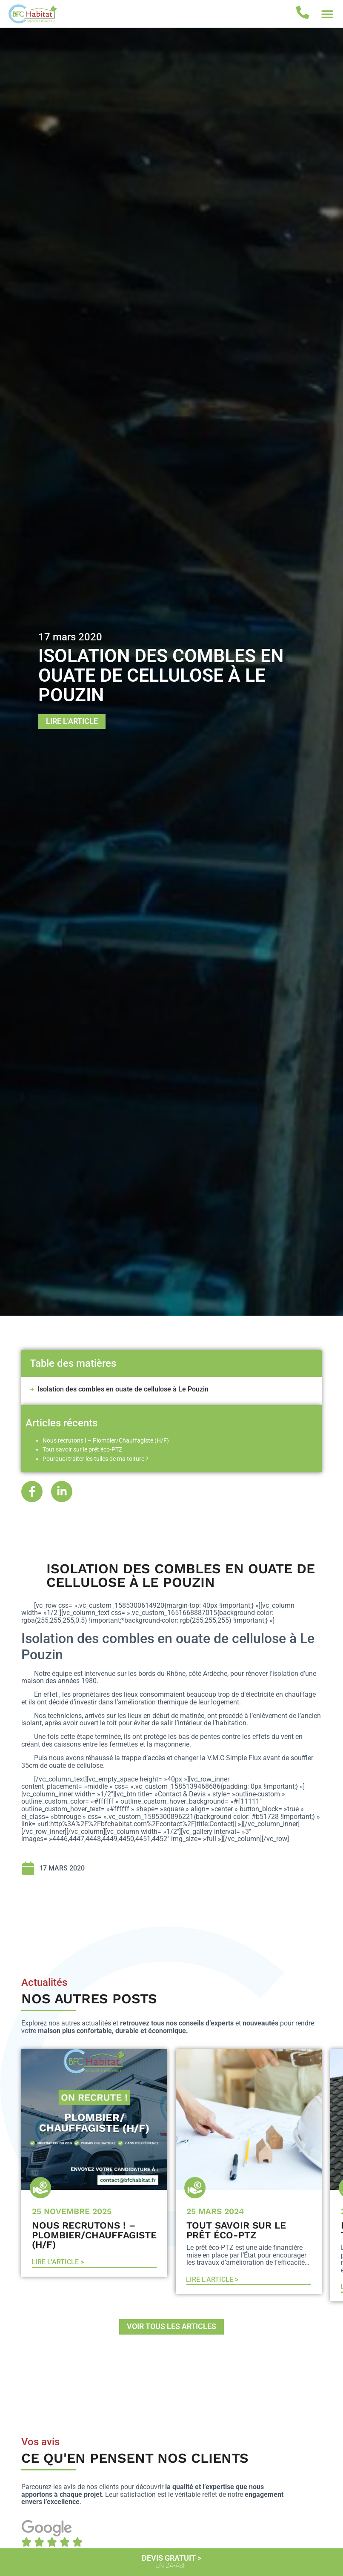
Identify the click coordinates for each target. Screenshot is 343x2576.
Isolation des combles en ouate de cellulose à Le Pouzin (123, 1389)
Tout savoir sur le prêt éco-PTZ (82, 1449)
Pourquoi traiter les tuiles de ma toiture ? (96, 1459)
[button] (327, 13)
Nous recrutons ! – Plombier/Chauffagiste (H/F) (106, 1440)
